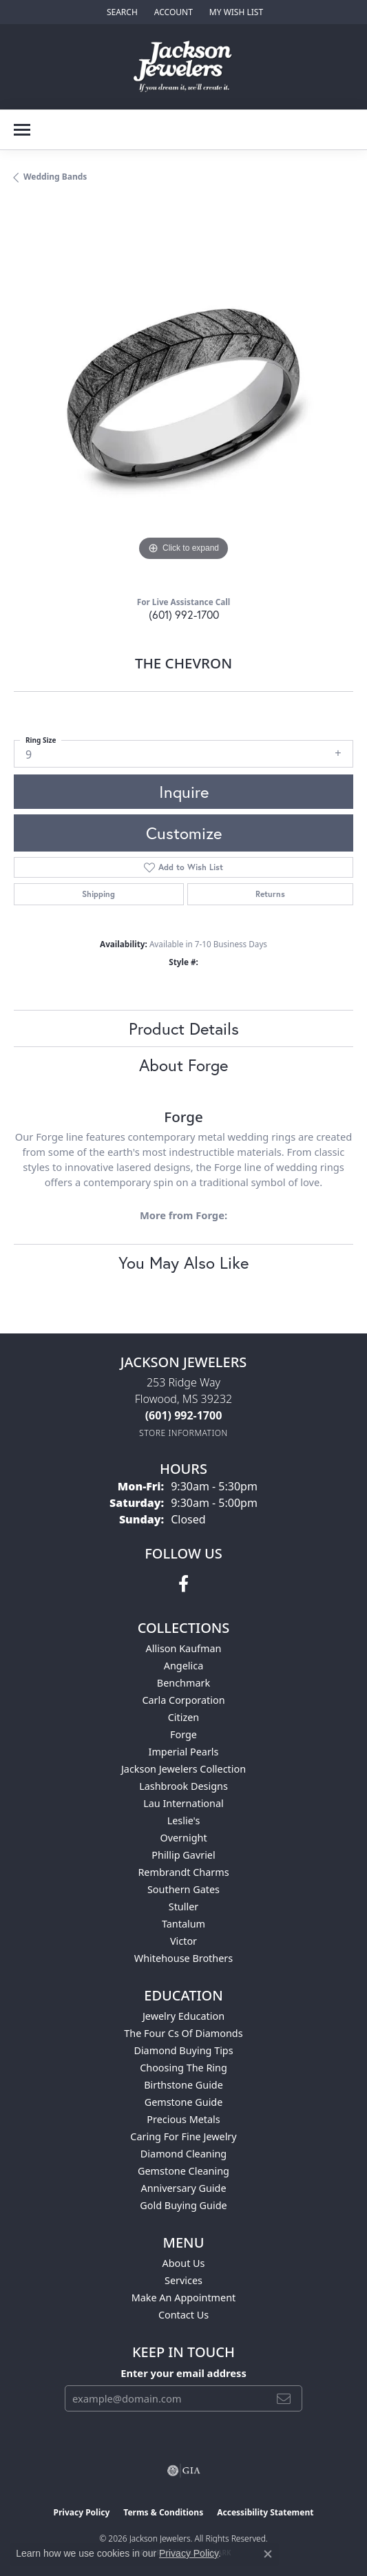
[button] (121, 12)
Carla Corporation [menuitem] (183, 1700)
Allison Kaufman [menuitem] (184, 1648)
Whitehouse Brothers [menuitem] (183, 1958)
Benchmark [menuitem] (183, 1682)
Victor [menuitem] (183, 1940)
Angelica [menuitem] (183, 1665)
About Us (183, 2263)
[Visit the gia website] (183, 2470)
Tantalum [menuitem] (183, 1923)
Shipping (98, 894)
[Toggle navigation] (22, 129)
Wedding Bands (55, 176)
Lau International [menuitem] (183, 1803)
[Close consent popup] (268, 2554)
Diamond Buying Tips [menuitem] (183, 2050)
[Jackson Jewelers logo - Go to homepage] (183, 67)
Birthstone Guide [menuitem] (183, 2084)
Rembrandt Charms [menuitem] (183, 1872)
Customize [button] (184, 833)
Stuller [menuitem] (183, 1906)
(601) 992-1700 (184, 614)
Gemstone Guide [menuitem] (184, 2102)
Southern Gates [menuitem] (183, 1889)
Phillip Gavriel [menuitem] (183, 1854)
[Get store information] (183, 1433)
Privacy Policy (82, 2512)
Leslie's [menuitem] (183, 1820)
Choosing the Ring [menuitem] (183, 2067)
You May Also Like (183, 1263)
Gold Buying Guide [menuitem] (183, 2205)
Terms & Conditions (163, 2512)
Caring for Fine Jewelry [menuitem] (183, 2136)
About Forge (183, 1065)
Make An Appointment (184, 2297)
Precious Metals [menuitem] (183, 2119)
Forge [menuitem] (183, 1734)
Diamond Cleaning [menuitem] (183, 2153)
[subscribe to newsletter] (284, 2398)
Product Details (184, 1028)
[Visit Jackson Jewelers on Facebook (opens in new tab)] (183, 1584)
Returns (270, 894)
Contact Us (183, 2314)
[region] (183, 394)
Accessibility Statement (265, 2512)
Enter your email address (183, 2373)
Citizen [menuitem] (184, 1717)
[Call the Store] (183, 1415)
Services (183, 2280)
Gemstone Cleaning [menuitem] (183, 2170)
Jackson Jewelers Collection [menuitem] (183, 1768)
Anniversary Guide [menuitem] (183, 2188)
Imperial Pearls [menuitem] (184, 1751)
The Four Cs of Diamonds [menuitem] (183, 2033)
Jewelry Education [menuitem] (183, 2016)
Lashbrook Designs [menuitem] (183, 1786)
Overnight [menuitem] (183, 1837)
